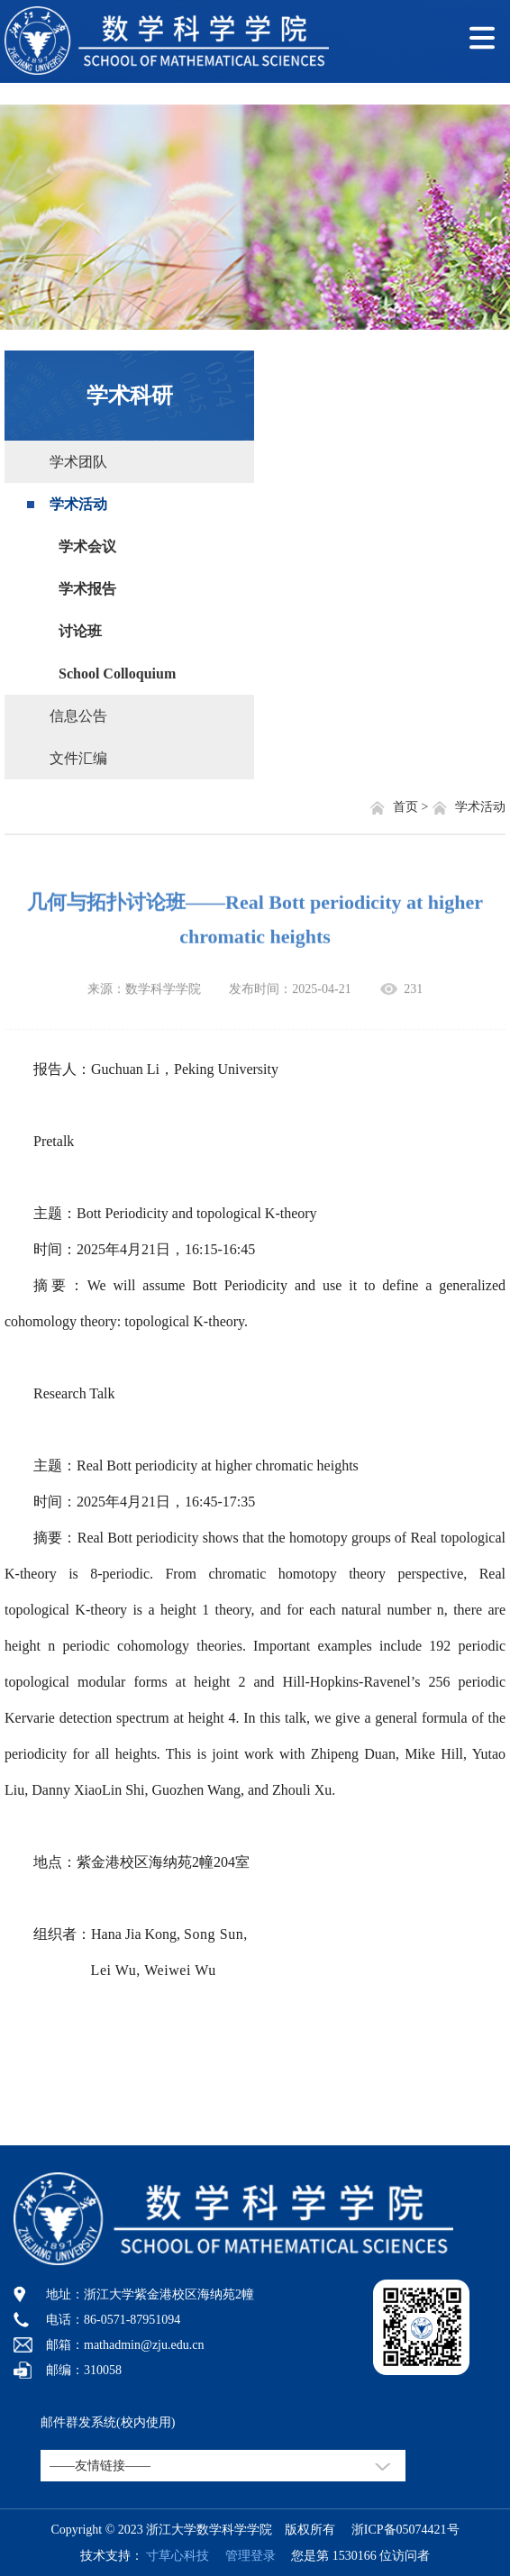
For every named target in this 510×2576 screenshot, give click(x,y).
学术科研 (130, 395)
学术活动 (78, 504)
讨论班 (80, 631)
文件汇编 (78, 758)
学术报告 (87, 588)
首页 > (412, 807)
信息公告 (78, 716)
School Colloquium (117, 673)
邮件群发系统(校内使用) (108, 2422)
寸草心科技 (177, 2555)
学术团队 (78, 461)
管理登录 (244, 2555)
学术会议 (87, 546)
